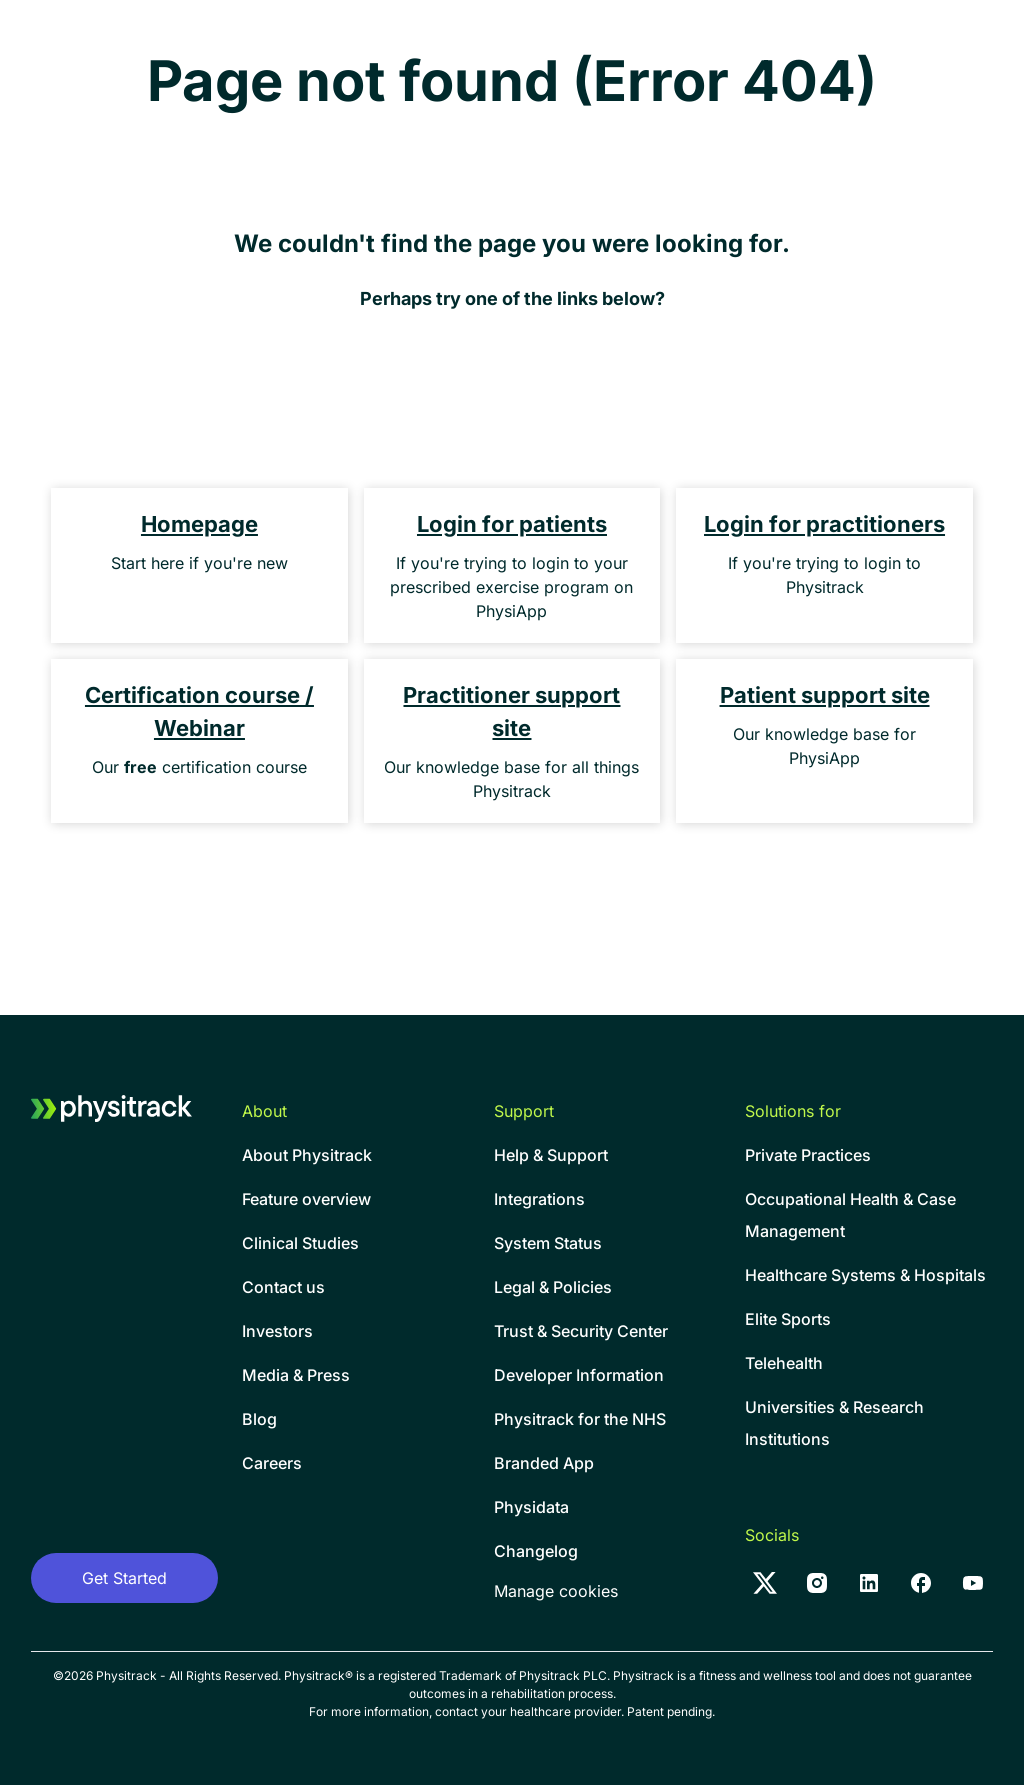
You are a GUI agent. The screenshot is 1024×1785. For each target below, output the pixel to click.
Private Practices (808, 1155)
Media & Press (296, 1375)
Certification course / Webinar (199, 711)
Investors (277, 1331)
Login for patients (512, 524)
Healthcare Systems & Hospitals (865, 1275)
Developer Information (579, 1375)
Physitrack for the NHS (580, 1419)
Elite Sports (788, 1319)
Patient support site (825, 695)
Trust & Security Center (581, 1331)
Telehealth (784, 1363)
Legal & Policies (553, 1287)
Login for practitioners (824, 524)
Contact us (283, 1287)
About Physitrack (307, 1155)
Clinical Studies (300, 1243)
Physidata (531, 1507)
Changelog (536, 1551)
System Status (548, 1243)
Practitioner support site (511, 711)
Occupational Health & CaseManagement (850, 1215)
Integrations (539, 1199)
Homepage (199, 524)
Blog (259, 1419)
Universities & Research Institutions (834, 1423)
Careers (272, 1463)
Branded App (544, 1463)
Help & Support (551, 1155)
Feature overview (306, 1199)
